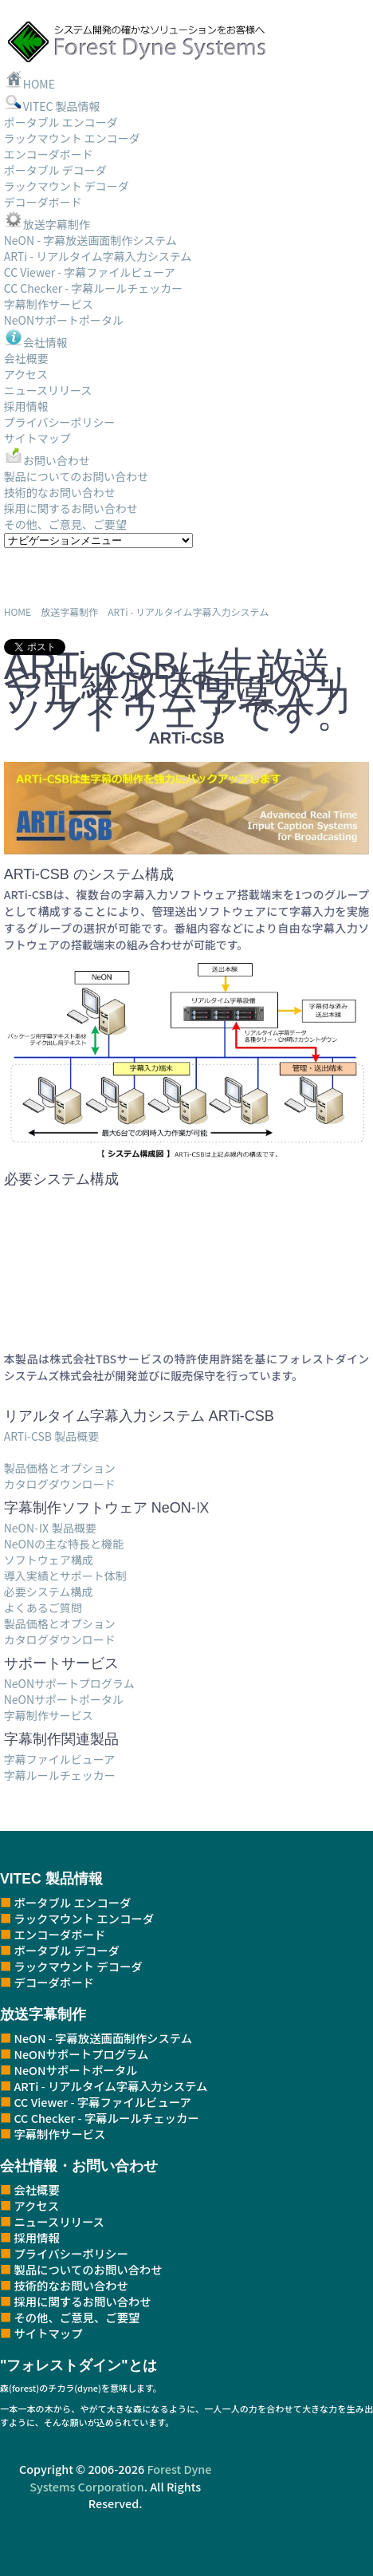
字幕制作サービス (48, 304)
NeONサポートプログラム (69, 1683)
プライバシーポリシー (60, 422)
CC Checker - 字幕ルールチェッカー (93, 288)
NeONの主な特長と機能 (64, 1544)
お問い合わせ (47, 460)
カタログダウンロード (60, 1484)
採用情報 (26, 406)
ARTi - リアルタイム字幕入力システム (98, 256)
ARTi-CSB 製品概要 (51, 1436)
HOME (29, 84)
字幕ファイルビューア (59, 1759)
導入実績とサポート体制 (65, 1576)
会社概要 (26, 358)
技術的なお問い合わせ (60, 492)
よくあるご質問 (43, 1607)
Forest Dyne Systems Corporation (120, 2477)
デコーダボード (43, 202)
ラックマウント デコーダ (66, 186)
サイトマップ (37, 438)
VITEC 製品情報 (52, 106)
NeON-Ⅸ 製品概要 (50, 1528)
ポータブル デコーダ (55, 170)
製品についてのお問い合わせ (76, 476)
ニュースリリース (48, 390)
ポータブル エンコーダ (61, 122)
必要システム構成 (48, 1592)
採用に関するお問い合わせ (71, 508)
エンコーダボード (48, 154)
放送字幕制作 (47, 224)
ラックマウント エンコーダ (72, 138)
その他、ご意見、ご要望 (65, 524)
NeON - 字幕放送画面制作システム (90, 240)
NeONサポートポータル (64, 320)
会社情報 (36, 342)
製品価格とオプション (60, 1468)
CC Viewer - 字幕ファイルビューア (89, 272)
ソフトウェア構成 (48, 1560)
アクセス (26, 374)
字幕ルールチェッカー (60, 1775)
